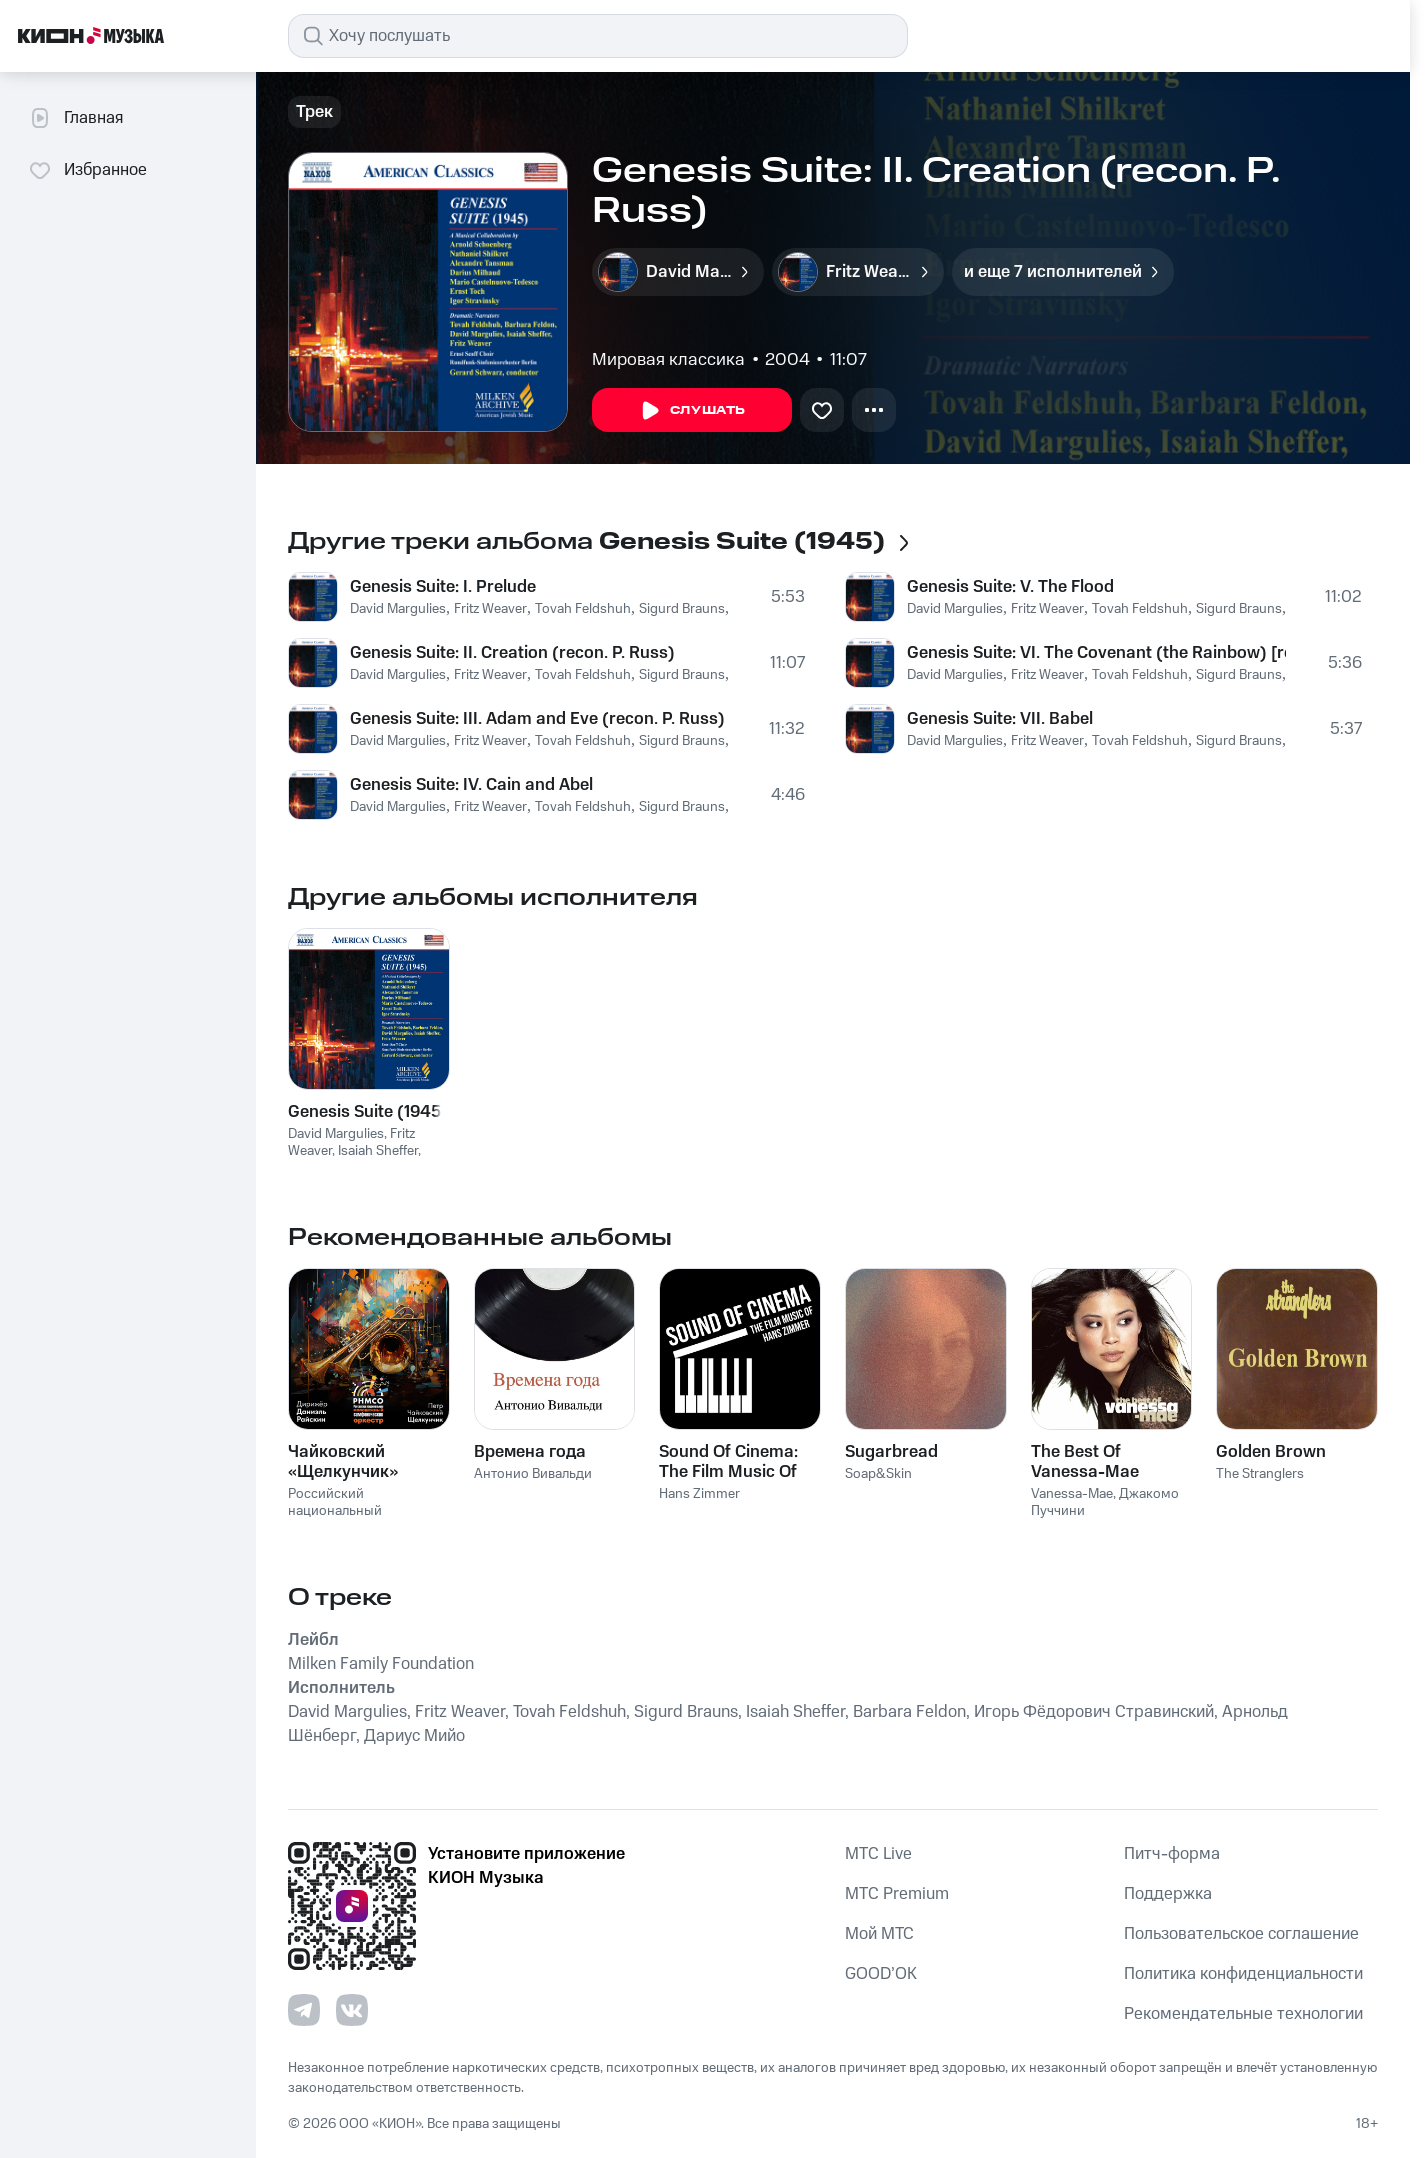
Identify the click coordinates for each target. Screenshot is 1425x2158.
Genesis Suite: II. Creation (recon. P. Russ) (512, 653)
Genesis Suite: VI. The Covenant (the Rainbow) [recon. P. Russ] (1096, 653)
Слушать (692, 411)
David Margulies (398, 609)
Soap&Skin (878, 1474)
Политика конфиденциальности (1243, 1974)
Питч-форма (1172, 1854)
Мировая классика (668, 360)
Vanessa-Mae (1072, 1494)
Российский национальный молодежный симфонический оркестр (366, 1519)
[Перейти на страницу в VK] (352, 2010)
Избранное (87, 170)
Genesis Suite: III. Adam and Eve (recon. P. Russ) (537, 719)
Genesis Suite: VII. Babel (1000, 719)
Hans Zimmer (699, 1494)
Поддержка (1168, 1894)
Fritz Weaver (490, 609)
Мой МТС (879, 1934)
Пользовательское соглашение (1241, 1934)
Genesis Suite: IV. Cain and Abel (471, 785)
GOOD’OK (881, 1974)
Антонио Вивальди (533, 1474)
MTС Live (878, 1854)
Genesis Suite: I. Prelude (443, 587)
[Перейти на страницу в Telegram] (304, 2010)
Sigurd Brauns (682, 609)
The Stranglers (1260, 1474)
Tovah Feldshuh (583, 609)
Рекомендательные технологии (1243, 2014)
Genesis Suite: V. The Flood (1010, 587)
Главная (75, 118)
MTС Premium (897, 1894)
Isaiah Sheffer (378, 1151)
